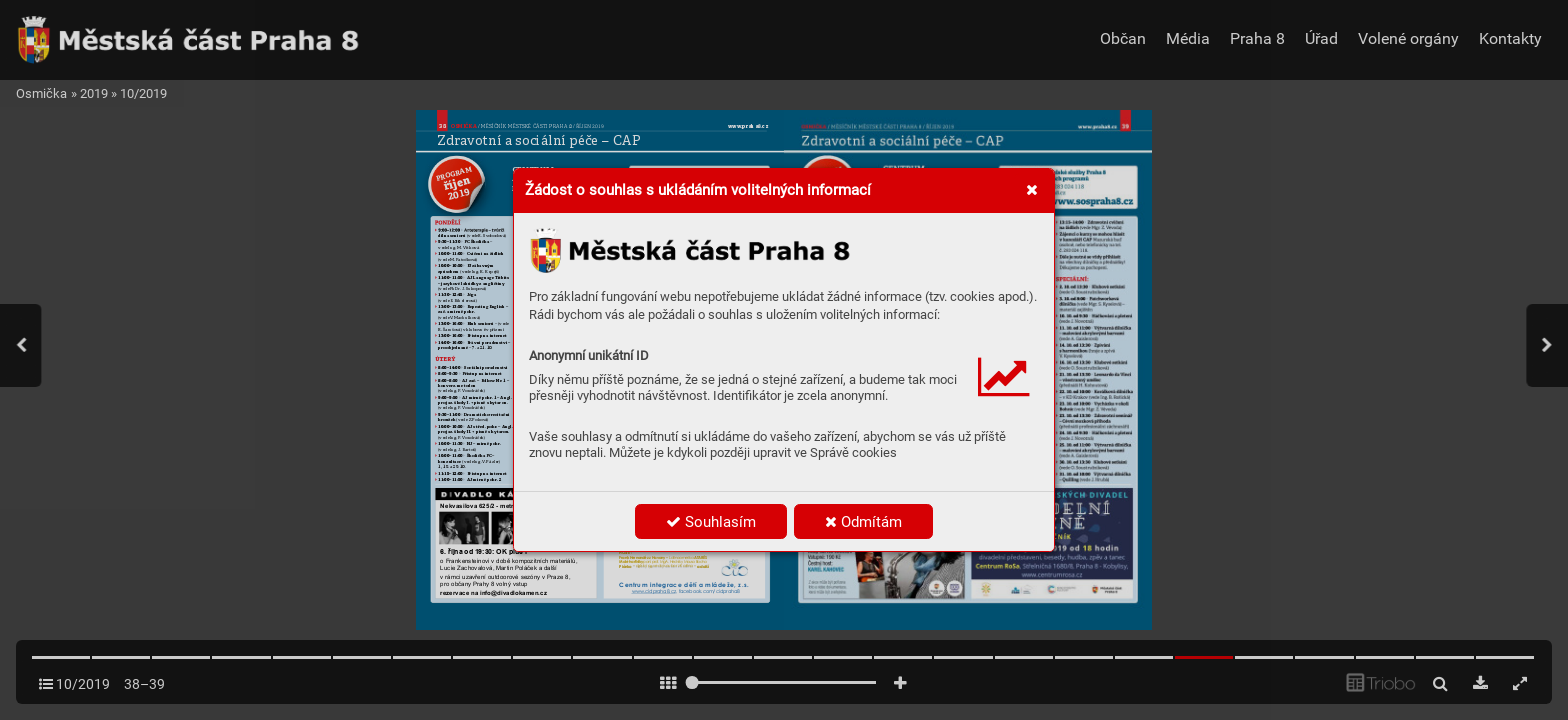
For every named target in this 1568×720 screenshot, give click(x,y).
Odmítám (863, 522)
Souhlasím (711, 522)
